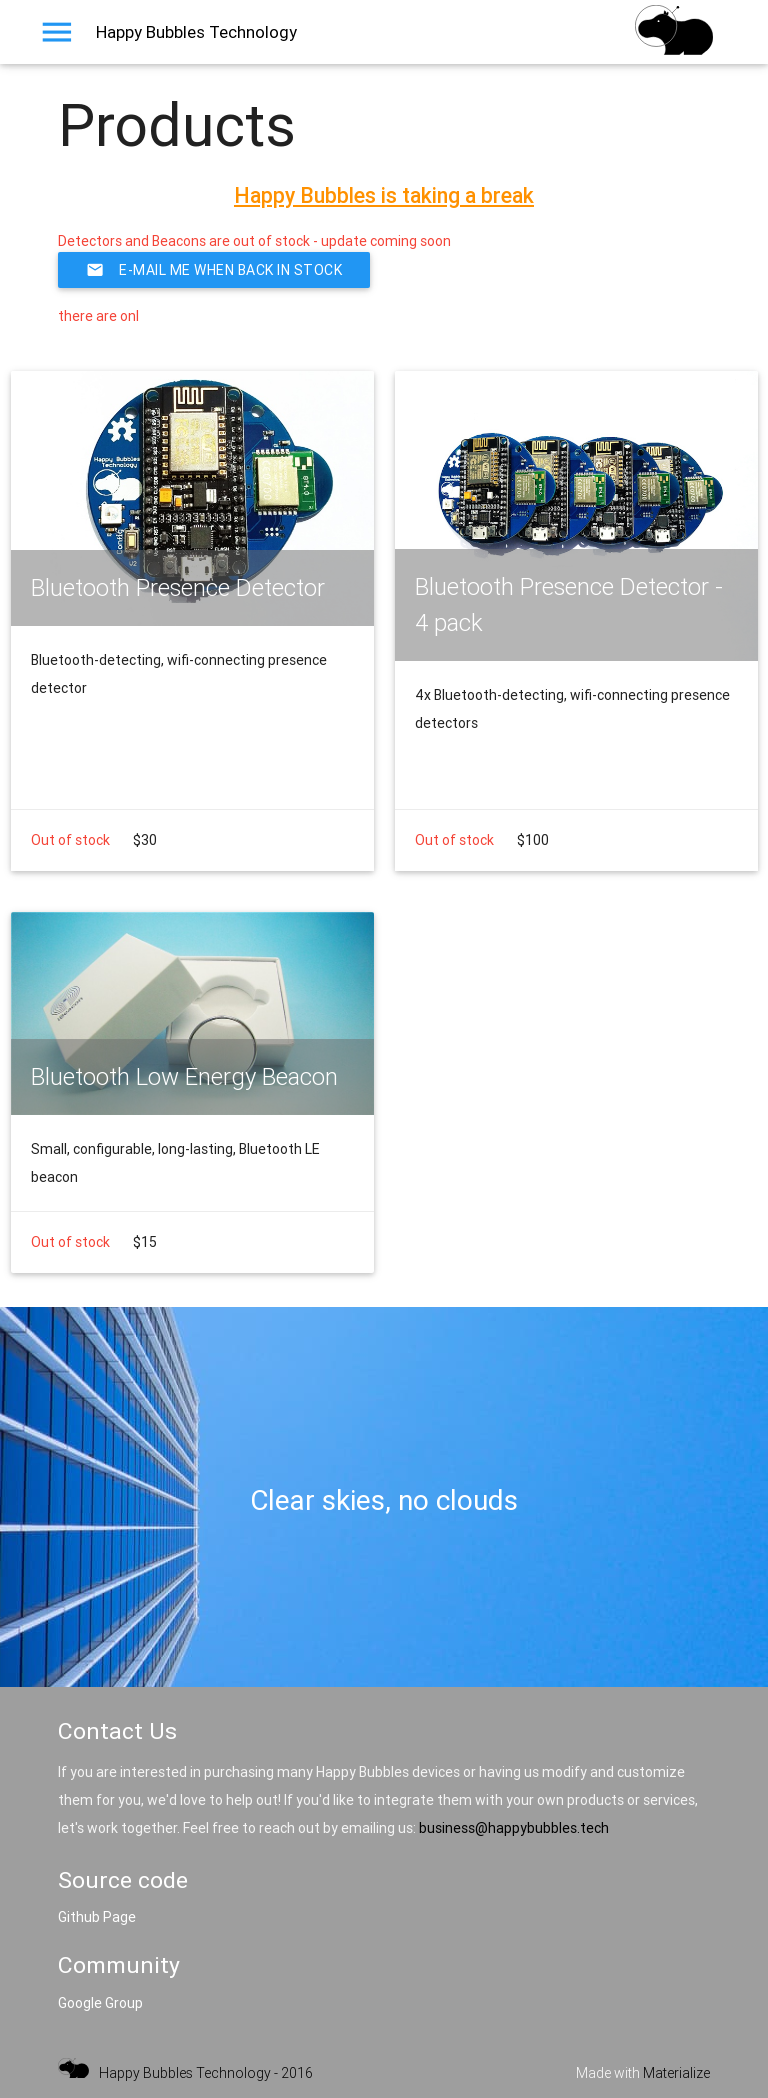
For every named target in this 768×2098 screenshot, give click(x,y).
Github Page (97, 1917)
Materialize (676, 2073)
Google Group (100, 2003)
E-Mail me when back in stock (214, 270)
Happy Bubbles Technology (196, 32)
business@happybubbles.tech (514, 1828)
